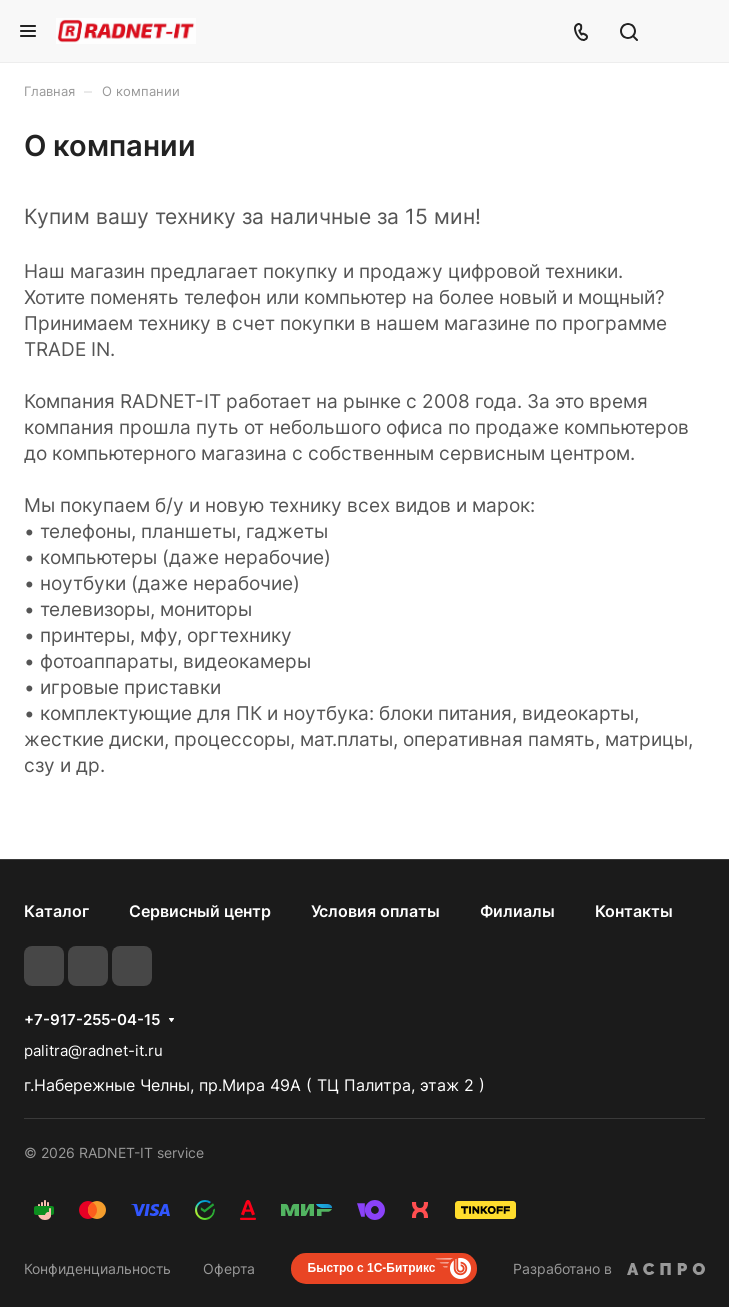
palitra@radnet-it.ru (93, 1050)
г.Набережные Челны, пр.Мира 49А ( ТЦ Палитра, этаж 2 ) (254, 1085)
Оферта (229, 1268)
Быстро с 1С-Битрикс (372, 1268)
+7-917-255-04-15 (92, 1020)
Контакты (634, 911)
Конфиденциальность (97, 1268)
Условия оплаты (375, 911)
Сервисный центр (200, 911)
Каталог (56, 911)
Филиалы (517, 911)
